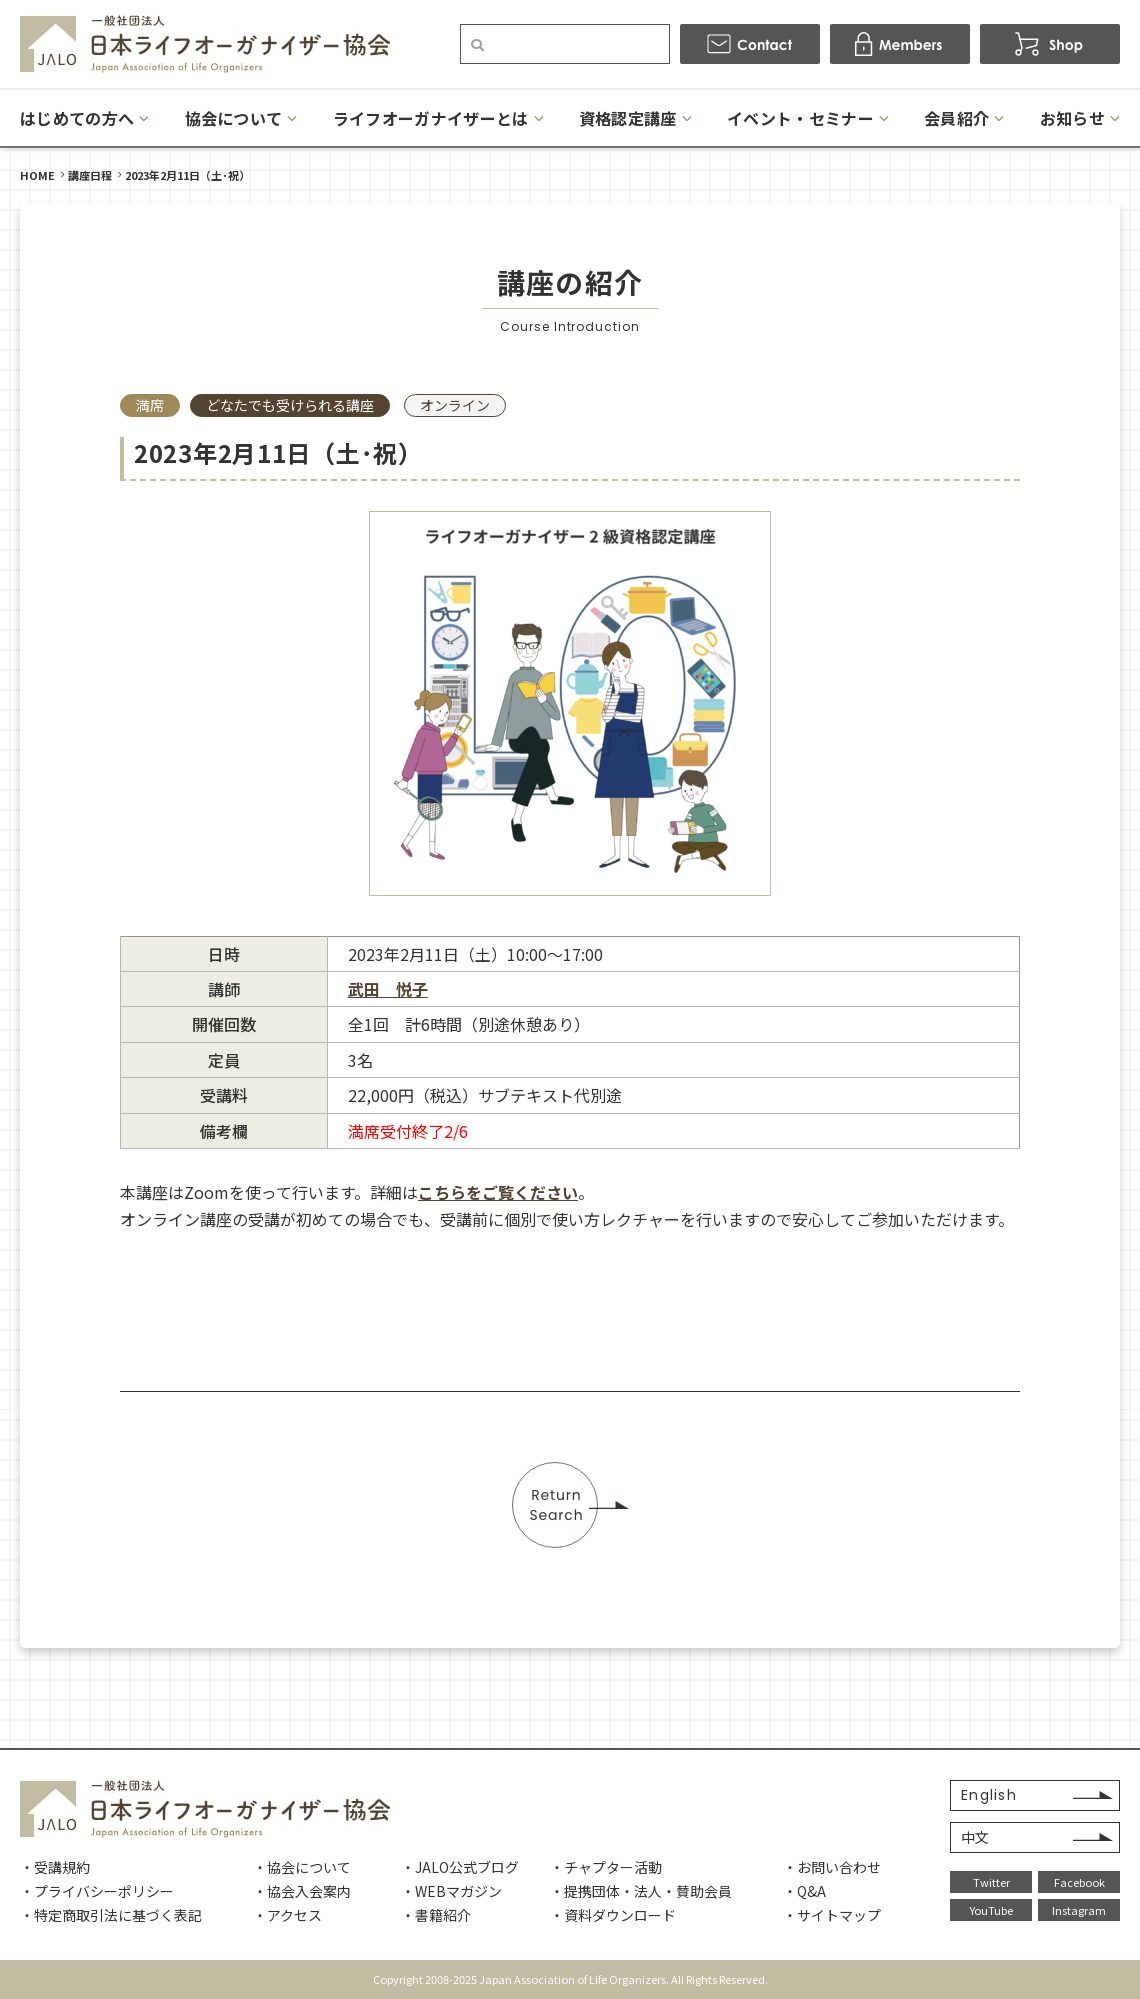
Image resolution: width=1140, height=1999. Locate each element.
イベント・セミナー (800, 118)
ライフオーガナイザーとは (431, 118)
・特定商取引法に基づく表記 (111, 1915)
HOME (37, 175)
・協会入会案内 (302, 1891)
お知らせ (1072, 118)
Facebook (1079, 1882)
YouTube (991, 1910)
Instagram (1079, 1910)
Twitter (991, 1882)
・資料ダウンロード (613, 1915)
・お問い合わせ (832, 1867)
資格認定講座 (628, 118)
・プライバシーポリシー (97, 1891)
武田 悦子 (388, 989)
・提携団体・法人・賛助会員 (641, 1891)
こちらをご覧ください (498, 1192)
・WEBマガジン (451, 1891)
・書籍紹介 (436, 1915)
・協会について (302, 1867)
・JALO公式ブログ (460, 1867)
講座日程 (90, 175)
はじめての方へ (77, 118)
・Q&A (804, 1891)
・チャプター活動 (606, 1867)
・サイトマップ (832, 1915)
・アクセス (287, 1915)
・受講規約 (55, 1867)
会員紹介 (956, 118)
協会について (234, 118)
